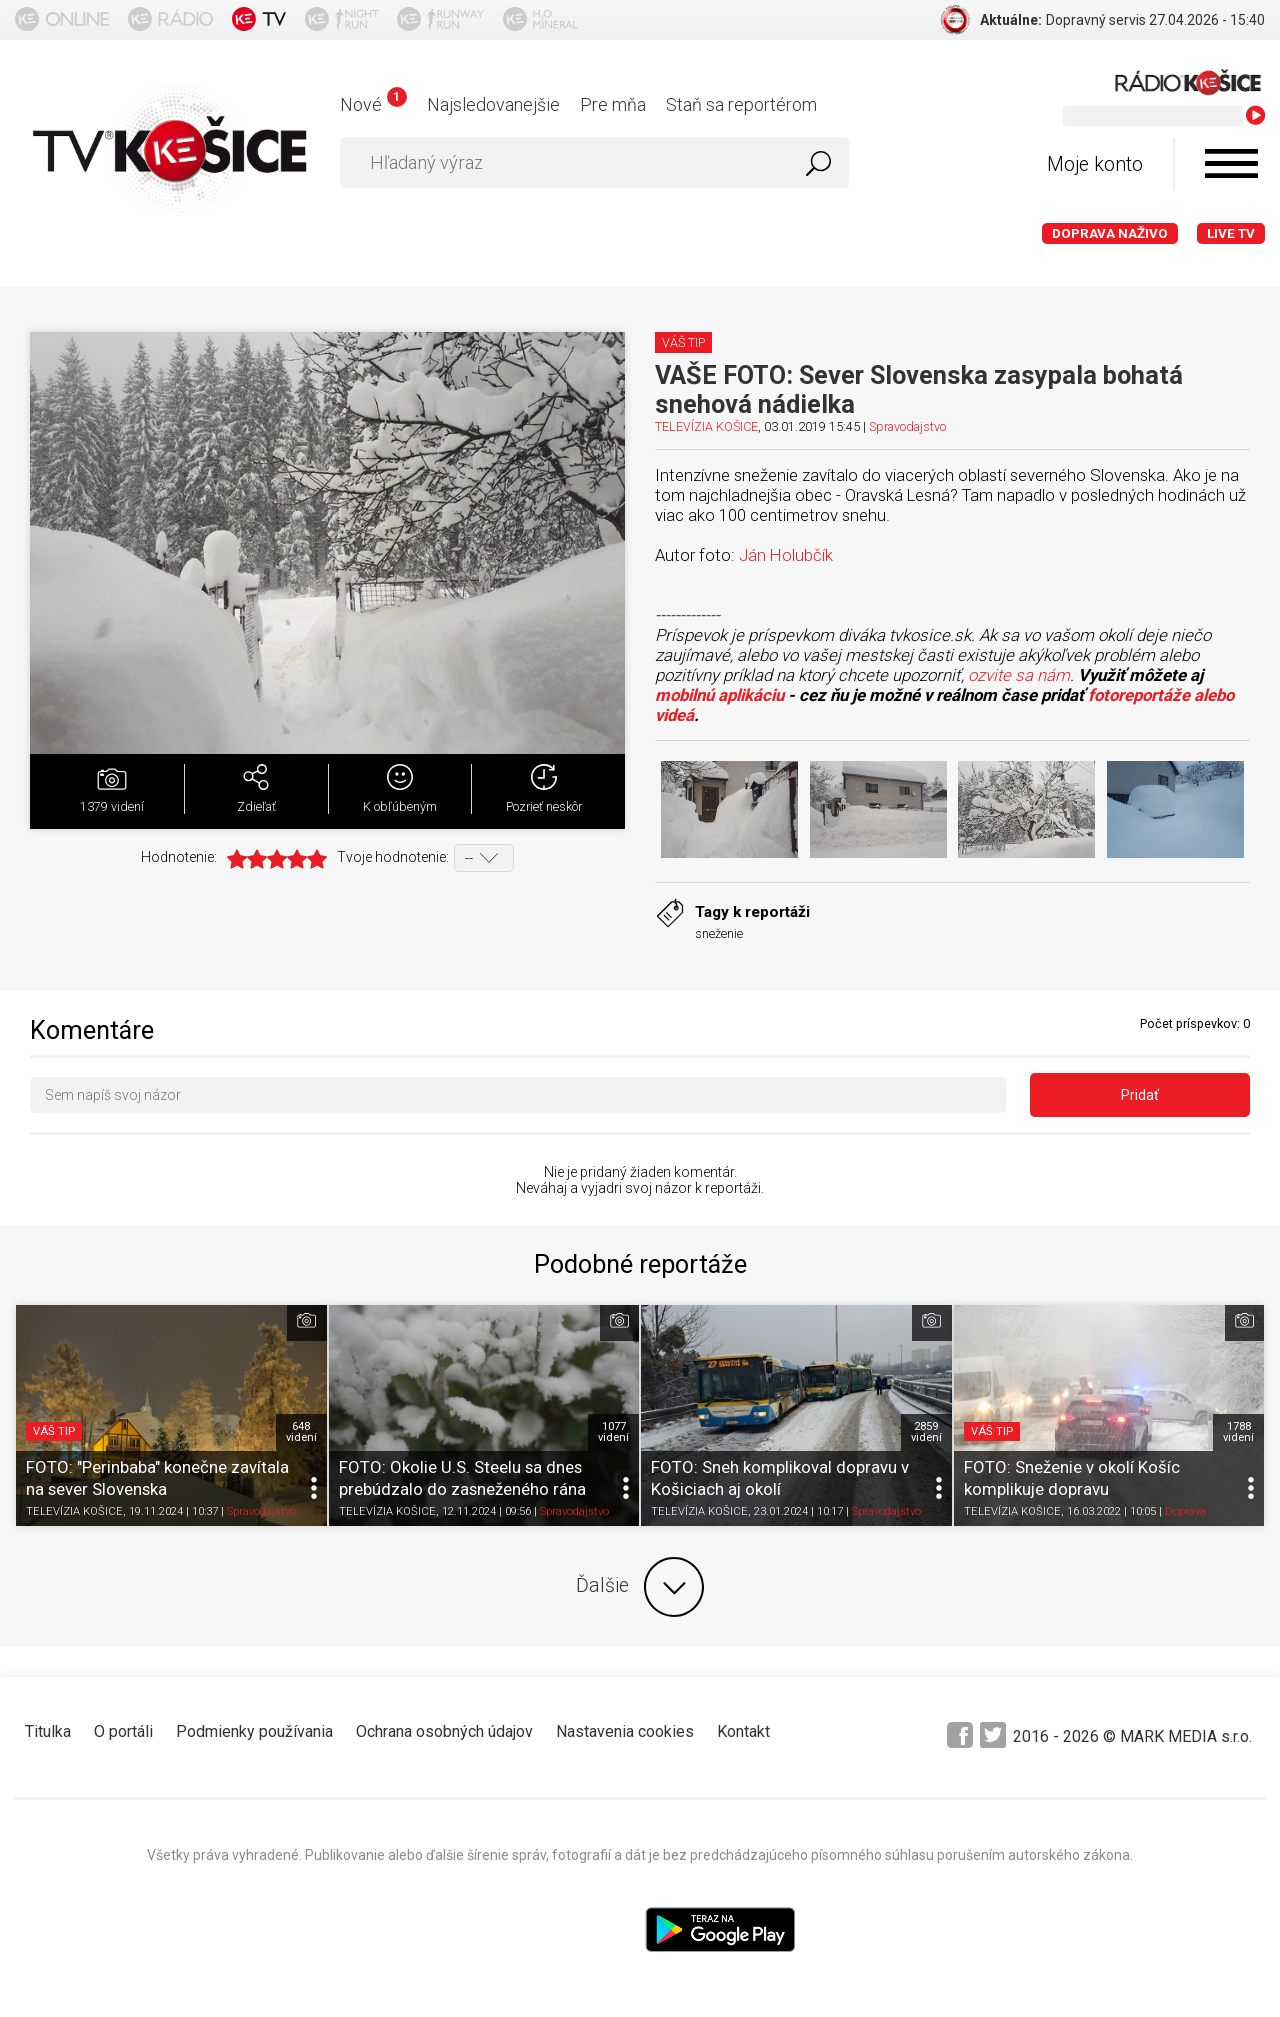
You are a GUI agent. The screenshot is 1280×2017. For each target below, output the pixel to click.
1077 (613, 1432)
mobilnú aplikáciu (719, 695)
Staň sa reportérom (741, 104)
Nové (373, 104)
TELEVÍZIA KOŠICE (706, 426)
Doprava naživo (1110, 233)
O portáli (123, 1731)
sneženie (719, 933)
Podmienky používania (254, 1731)
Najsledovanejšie (493, 104)
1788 (1238, 1432)
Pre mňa (613, 104)
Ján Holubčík (786, 555)
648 (301, 1432)
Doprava (1185, 1512)
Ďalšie (640, 1587)
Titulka (48, 1731)
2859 (926, 1432)
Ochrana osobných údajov (444, 1731)
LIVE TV (1231, 233)
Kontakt (743, 1731)
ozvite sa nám (1019, 675)
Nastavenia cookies (625, 1731)
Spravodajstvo (907, 426)
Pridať (1140, 1095)
